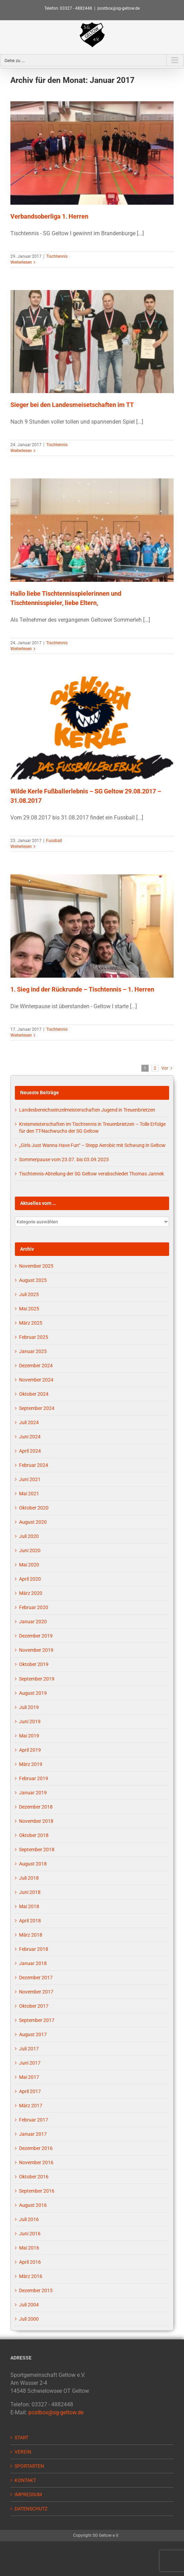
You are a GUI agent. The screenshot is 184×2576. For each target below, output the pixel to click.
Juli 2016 (29, 2219)
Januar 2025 (33, 1351)
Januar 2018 (33, 1963)
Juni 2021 (30, 1479)
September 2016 (36, 2191)
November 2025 (36, 1266)
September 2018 (36, 1849)
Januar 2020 (33, 1621)
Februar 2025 (33, 1337)
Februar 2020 (33, 1607)
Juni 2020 (30, 1550)
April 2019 (30, 1750)
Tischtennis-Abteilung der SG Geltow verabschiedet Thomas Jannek (91, 1173)
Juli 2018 (29, 1878)
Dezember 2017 (36, 1977)
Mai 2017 (29, 2077)
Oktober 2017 (34, 2006)
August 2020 (33, 1522)
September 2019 (36, 1679)
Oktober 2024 (34, 1394)
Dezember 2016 (36, 2148)
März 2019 (30, 1764)
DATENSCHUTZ (31, 2508)
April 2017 (30, 2091)
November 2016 (36, 2162)
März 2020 (30, 1593)
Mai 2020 (29, 1564)
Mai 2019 (29, 1735)
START (21, 2437)
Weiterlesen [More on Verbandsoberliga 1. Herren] (21, 262)
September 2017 (36, 2020)
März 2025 (30, 1323)
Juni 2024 (30, 1436)
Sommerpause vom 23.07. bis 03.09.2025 (64, 1159)
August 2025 (33, 1280)
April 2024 (30, 1451)
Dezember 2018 (36, 1807)
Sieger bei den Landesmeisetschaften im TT (72, 404)
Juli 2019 (29, 1707)
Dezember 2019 (36, 1636)
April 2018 (30, 1920)
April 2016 (30, 2262)
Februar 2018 (33, 1949)
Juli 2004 (29, 2304)
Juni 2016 (30, 2233)
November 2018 (36, 1821)
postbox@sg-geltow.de (118, 8)
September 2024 (36, 1408)
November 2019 (36, 1650)
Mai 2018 (29, 1906)
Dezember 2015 (36, 2290)
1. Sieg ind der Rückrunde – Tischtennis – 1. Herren (82, 989)
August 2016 (33, 2205)
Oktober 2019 (34, 1664)
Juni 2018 (30, 1892)
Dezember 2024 (36, 1365)
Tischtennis (57, 256)
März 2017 (30, 2105)
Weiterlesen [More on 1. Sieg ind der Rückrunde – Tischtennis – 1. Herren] (21, 1035)
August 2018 (33, 1864)
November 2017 (36, 1992)
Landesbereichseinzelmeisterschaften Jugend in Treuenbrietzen (87, 1110)
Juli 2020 (29, 1536)
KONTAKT (25, 2480)
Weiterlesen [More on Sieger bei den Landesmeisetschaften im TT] (21, 450)
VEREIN (23, 2452)
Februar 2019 (33, 1778)
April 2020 (30, 1579)
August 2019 (33, 1693)
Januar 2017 (33, 2134)
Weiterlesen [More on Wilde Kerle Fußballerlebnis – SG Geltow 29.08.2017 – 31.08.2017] (21, 846)
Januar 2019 (33, 1792)
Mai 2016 (29, 2248)
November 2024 (36, 1380)
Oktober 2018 (34, 1835)
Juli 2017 (29, 2048)
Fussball (54, 840)
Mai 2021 (29, 1493)
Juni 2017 (30, 2063)
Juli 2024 (29, 1422)
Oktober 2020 (34, 1508)
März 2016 (30, 2276)
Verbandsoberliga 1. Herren (49, 216)
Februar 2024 (33, 1465)
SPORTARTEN (29, 2466)
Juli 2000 (29, 2319)
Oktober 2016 (34, 2176)
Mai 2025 (29, 1308)
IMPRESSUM (28, 2494)
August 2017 (33, 2034)
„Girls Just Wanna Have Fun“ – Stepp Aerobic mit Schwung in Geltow (92, 1145)
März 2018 (30, 1935)
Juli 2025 (29, 1294)
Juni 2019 (30, 1721)
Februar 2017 (33, 2120)
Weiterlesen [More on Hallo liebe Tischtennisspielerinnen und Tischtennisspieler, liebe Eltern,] (21, 648)
